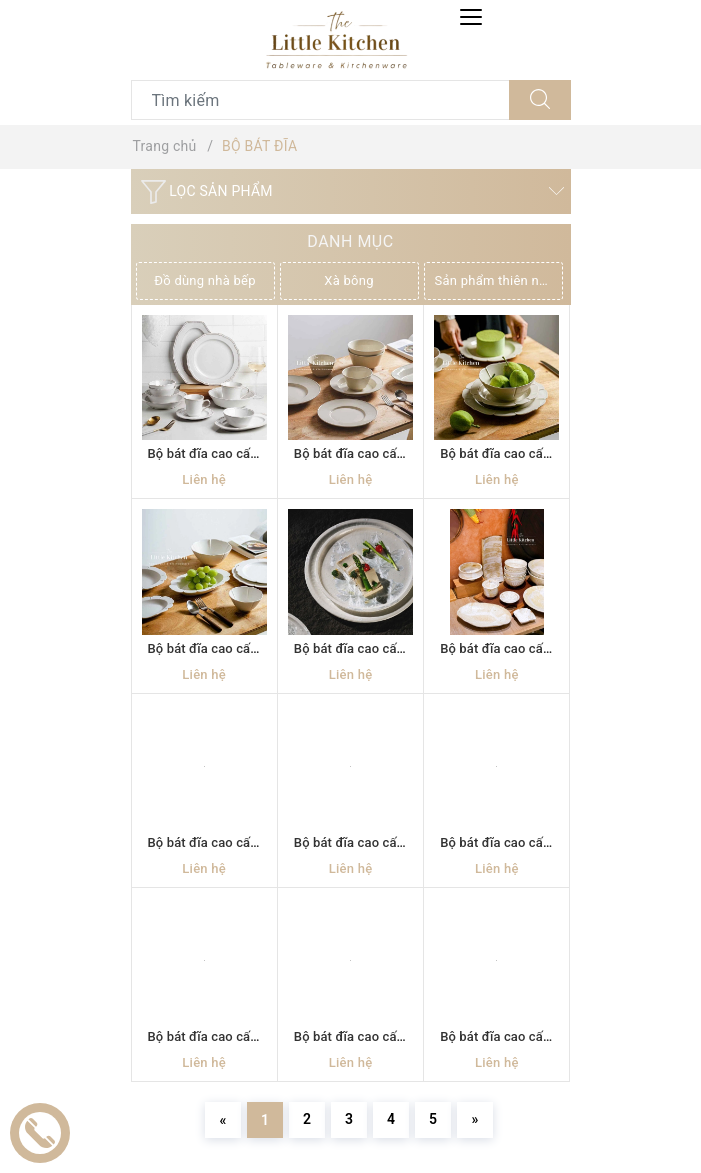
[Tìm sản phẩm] (320, 100)
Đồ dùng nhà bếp (204, 280)
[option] (208, 281)
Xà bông (348, 280)
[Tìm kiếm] (540, 100)
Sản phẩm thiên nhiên (499, 280)
